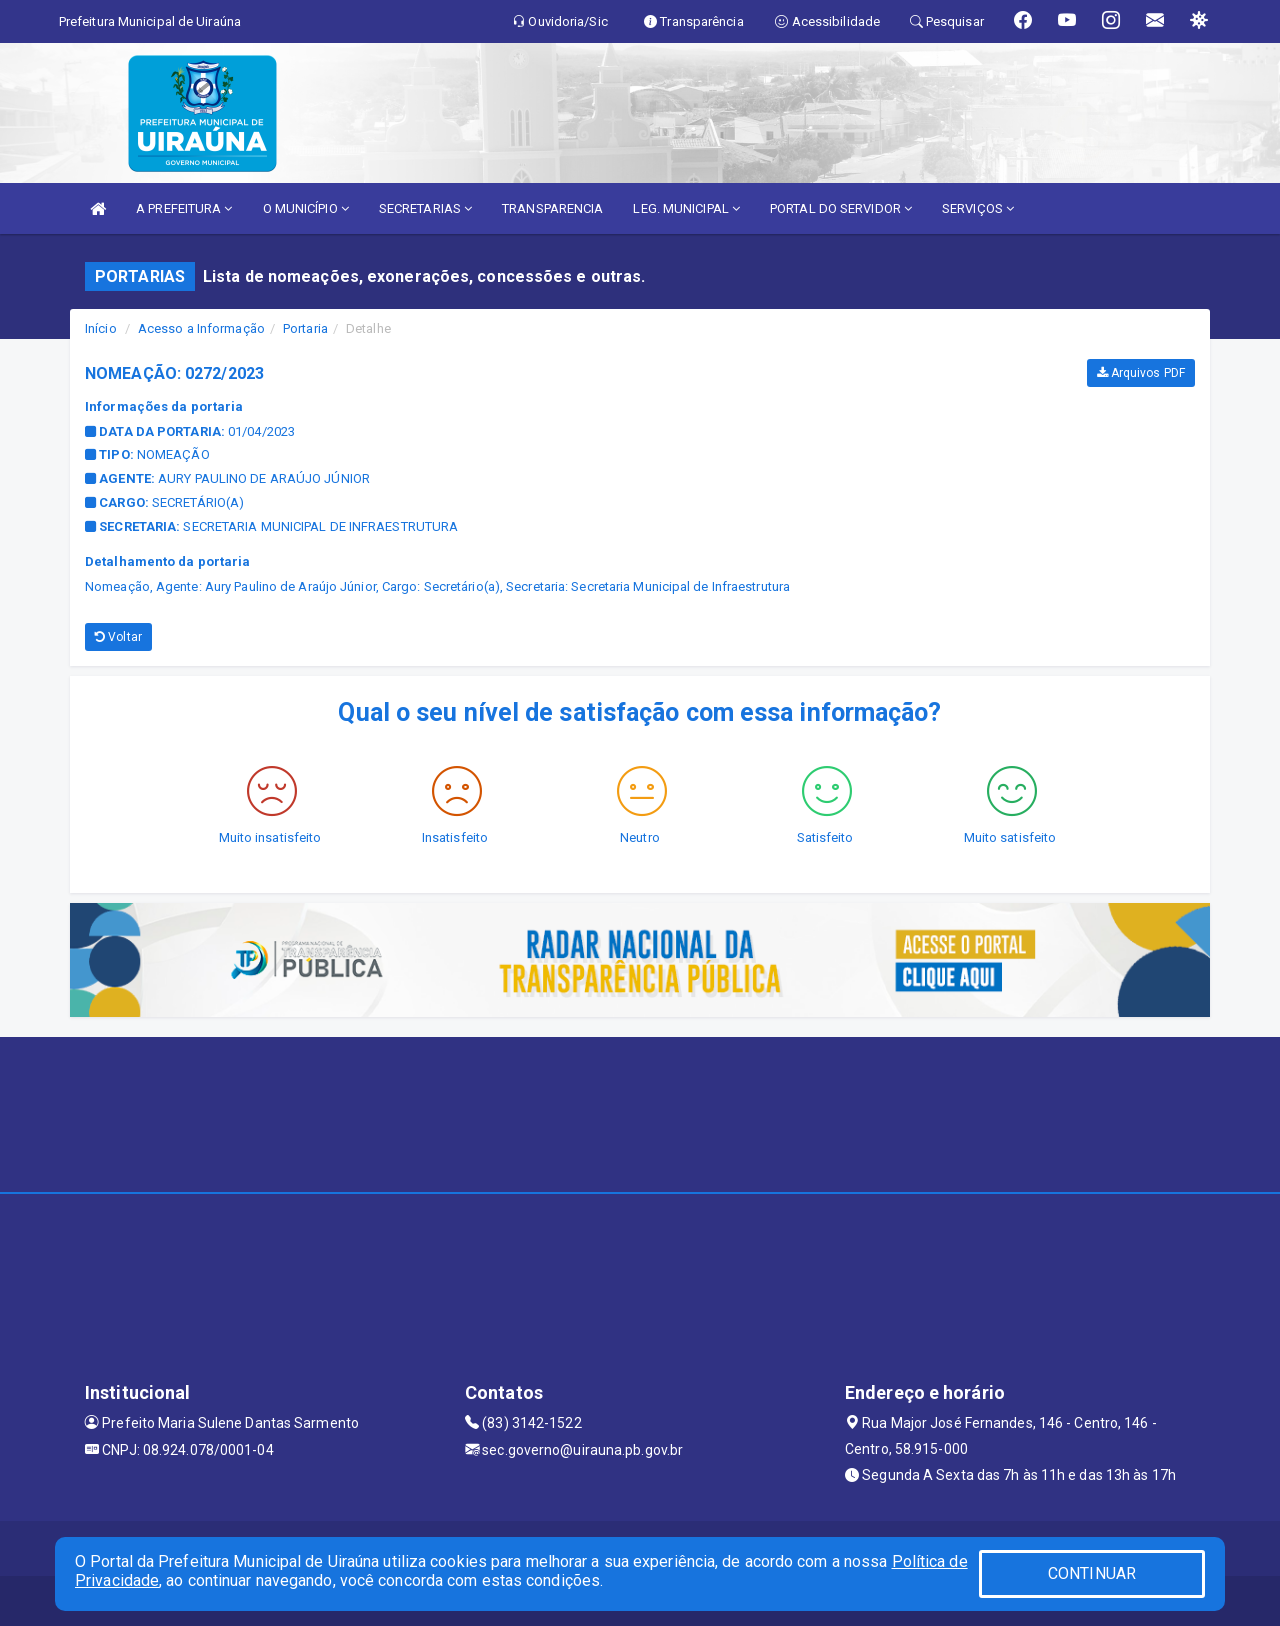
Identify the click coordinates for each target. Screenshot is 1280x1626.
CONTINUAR (1092, 1573)
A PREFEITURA (184, 208)
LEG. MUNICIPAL (686, 208)
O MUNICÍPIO (306, 208)
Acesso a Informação (201, 328)
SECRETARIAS (425, 208)
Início (101, 328)
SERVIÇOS (978, 208)
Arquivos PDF (1141, 373)
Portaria (305, 328)
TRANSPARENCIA (552, 208)
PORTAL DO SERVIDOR (841, 208)
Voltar (118, 637)
